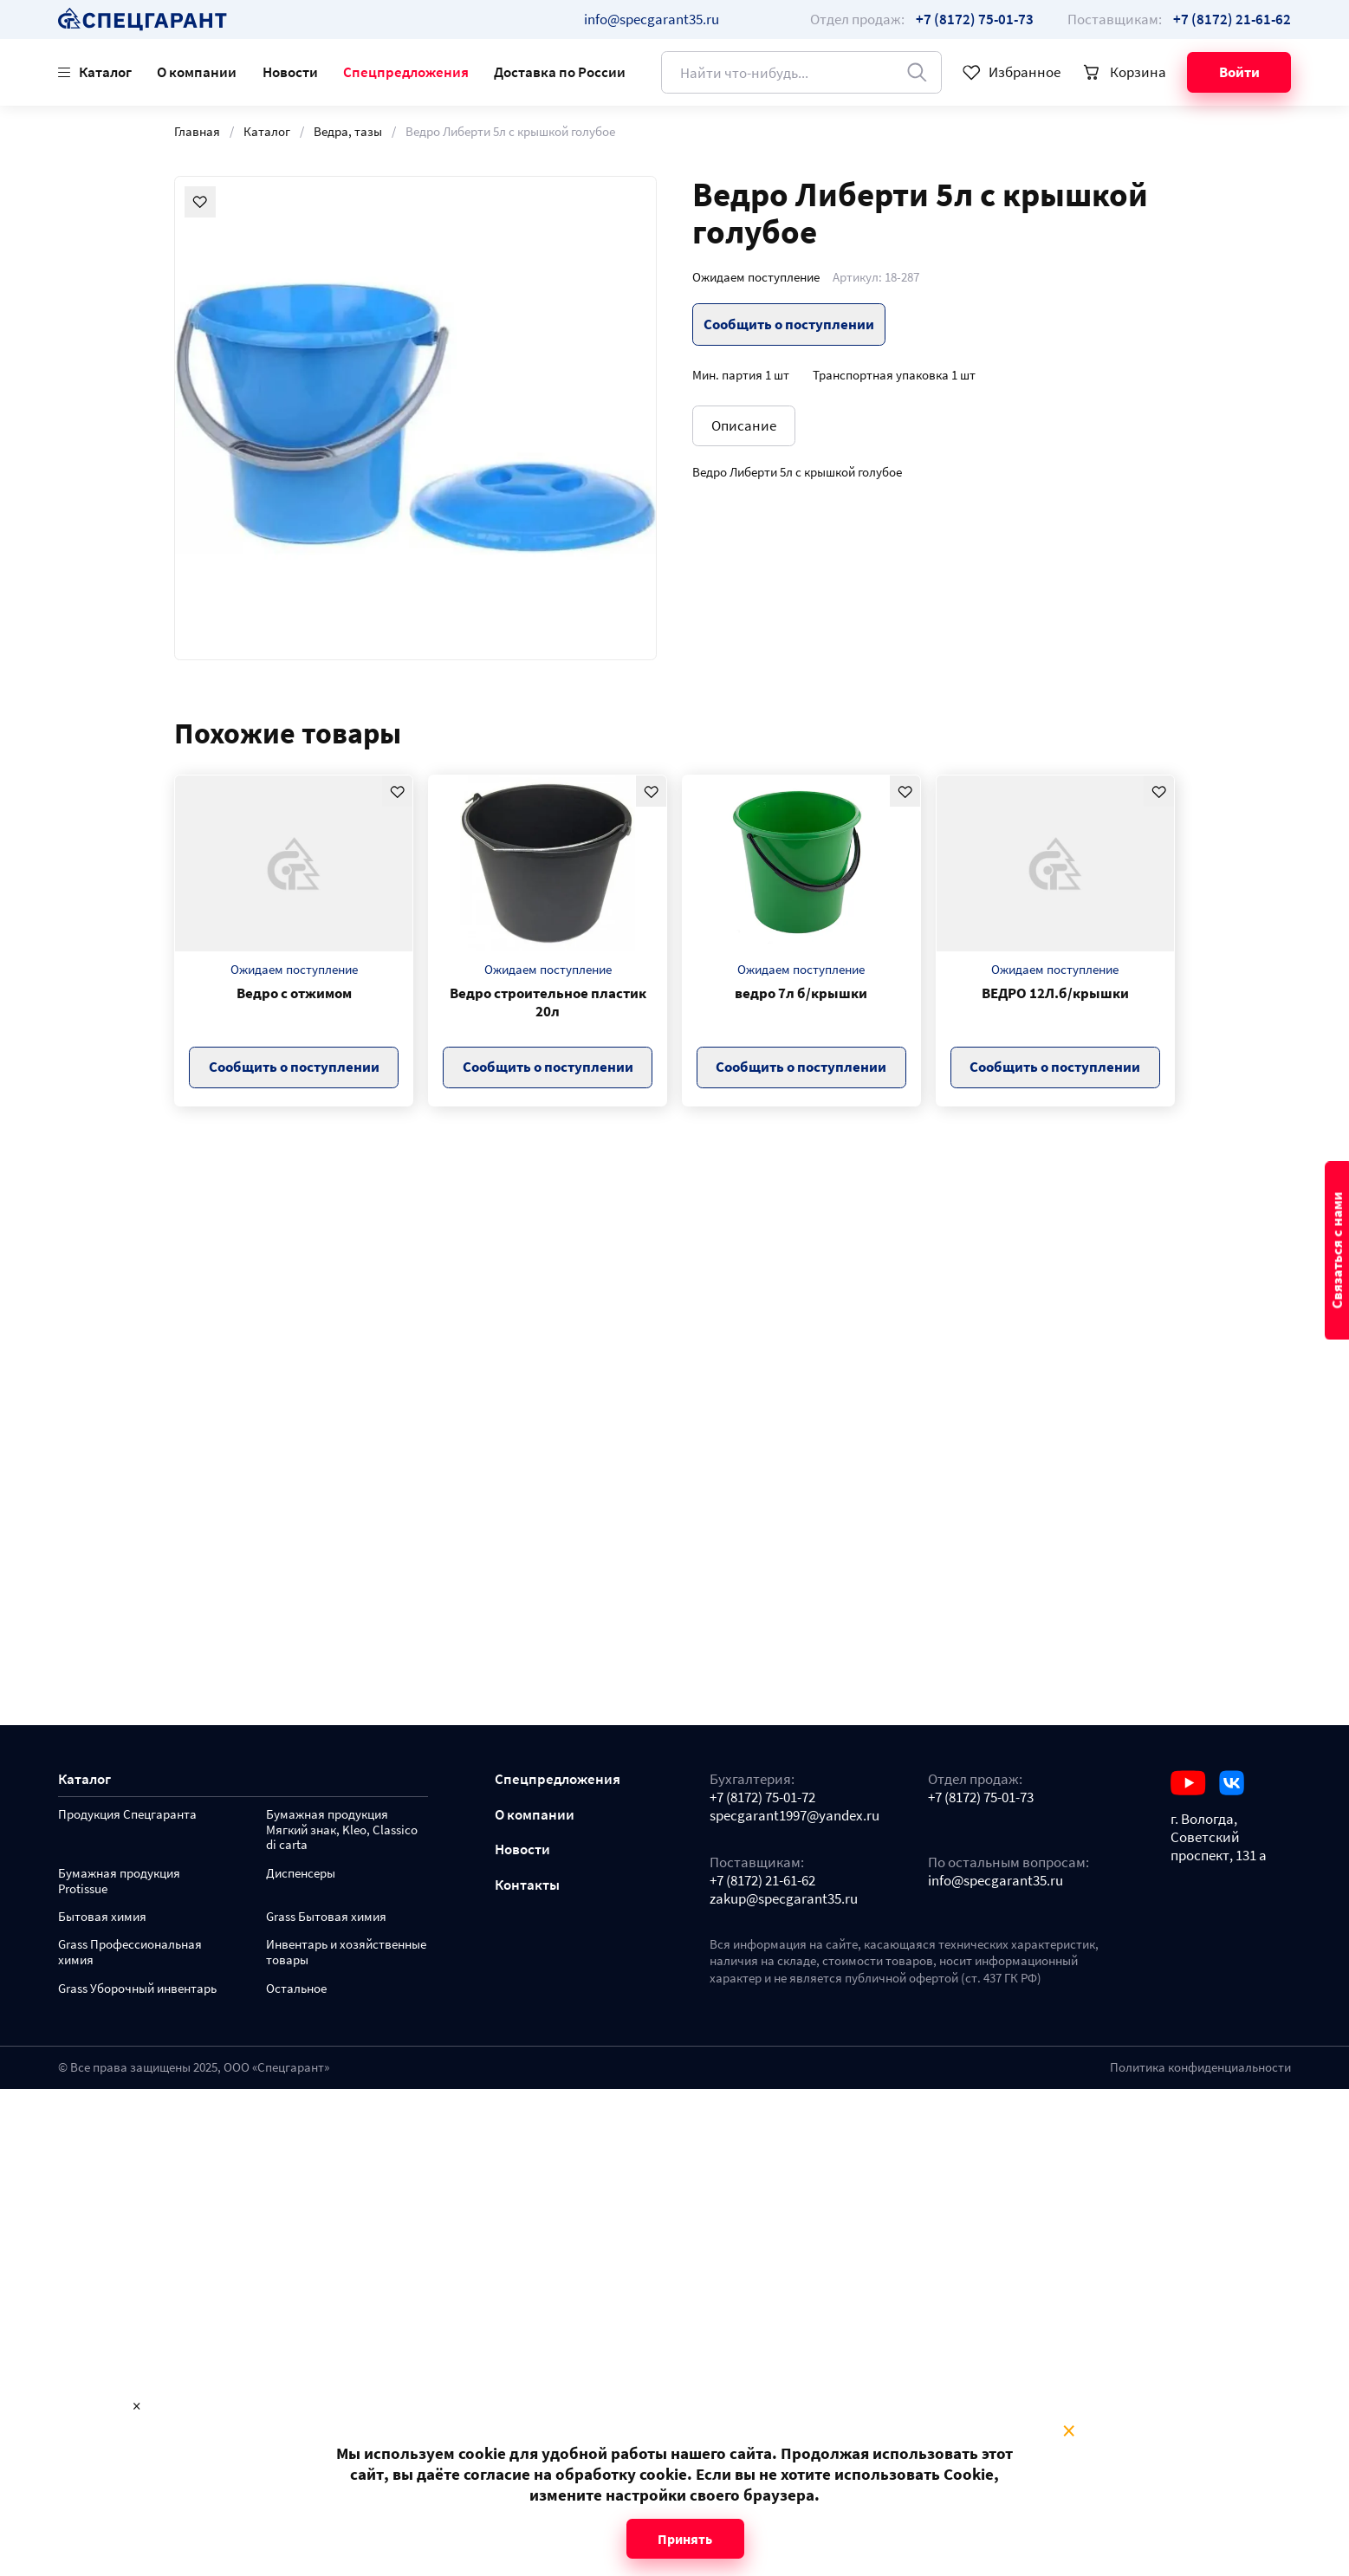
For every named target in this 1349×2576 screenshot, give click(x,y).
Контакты (527, 1885)
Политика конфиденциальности (1200, 2067)
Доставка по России (560, 71)
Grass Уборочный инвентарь (137, 1989)
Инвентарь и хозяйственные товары (346, 1952)
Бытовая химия (102, 1917)
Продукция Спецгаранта (127, 1814)
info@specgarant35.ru (651, 19)
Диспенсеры (300, 1873)
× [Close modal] (1068, 2431)
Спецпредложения (406, 71)
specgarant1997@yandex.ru (794, 1816)
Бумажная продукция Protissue (119, 1881)
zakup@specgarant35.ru (784, 1899)
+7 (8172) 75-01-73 (981, 1797)
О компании (197, 71)
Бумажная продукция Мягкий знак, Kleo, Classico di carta (342, 1830)
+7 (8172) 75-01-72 (762, 1797)
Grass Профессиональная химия (130, 1952)
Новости (290, 71)
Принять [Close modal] (685, 2538)
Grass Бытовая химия (326, 1917)
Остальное (296, 1989)
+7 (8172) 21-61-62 (762, 1881)
